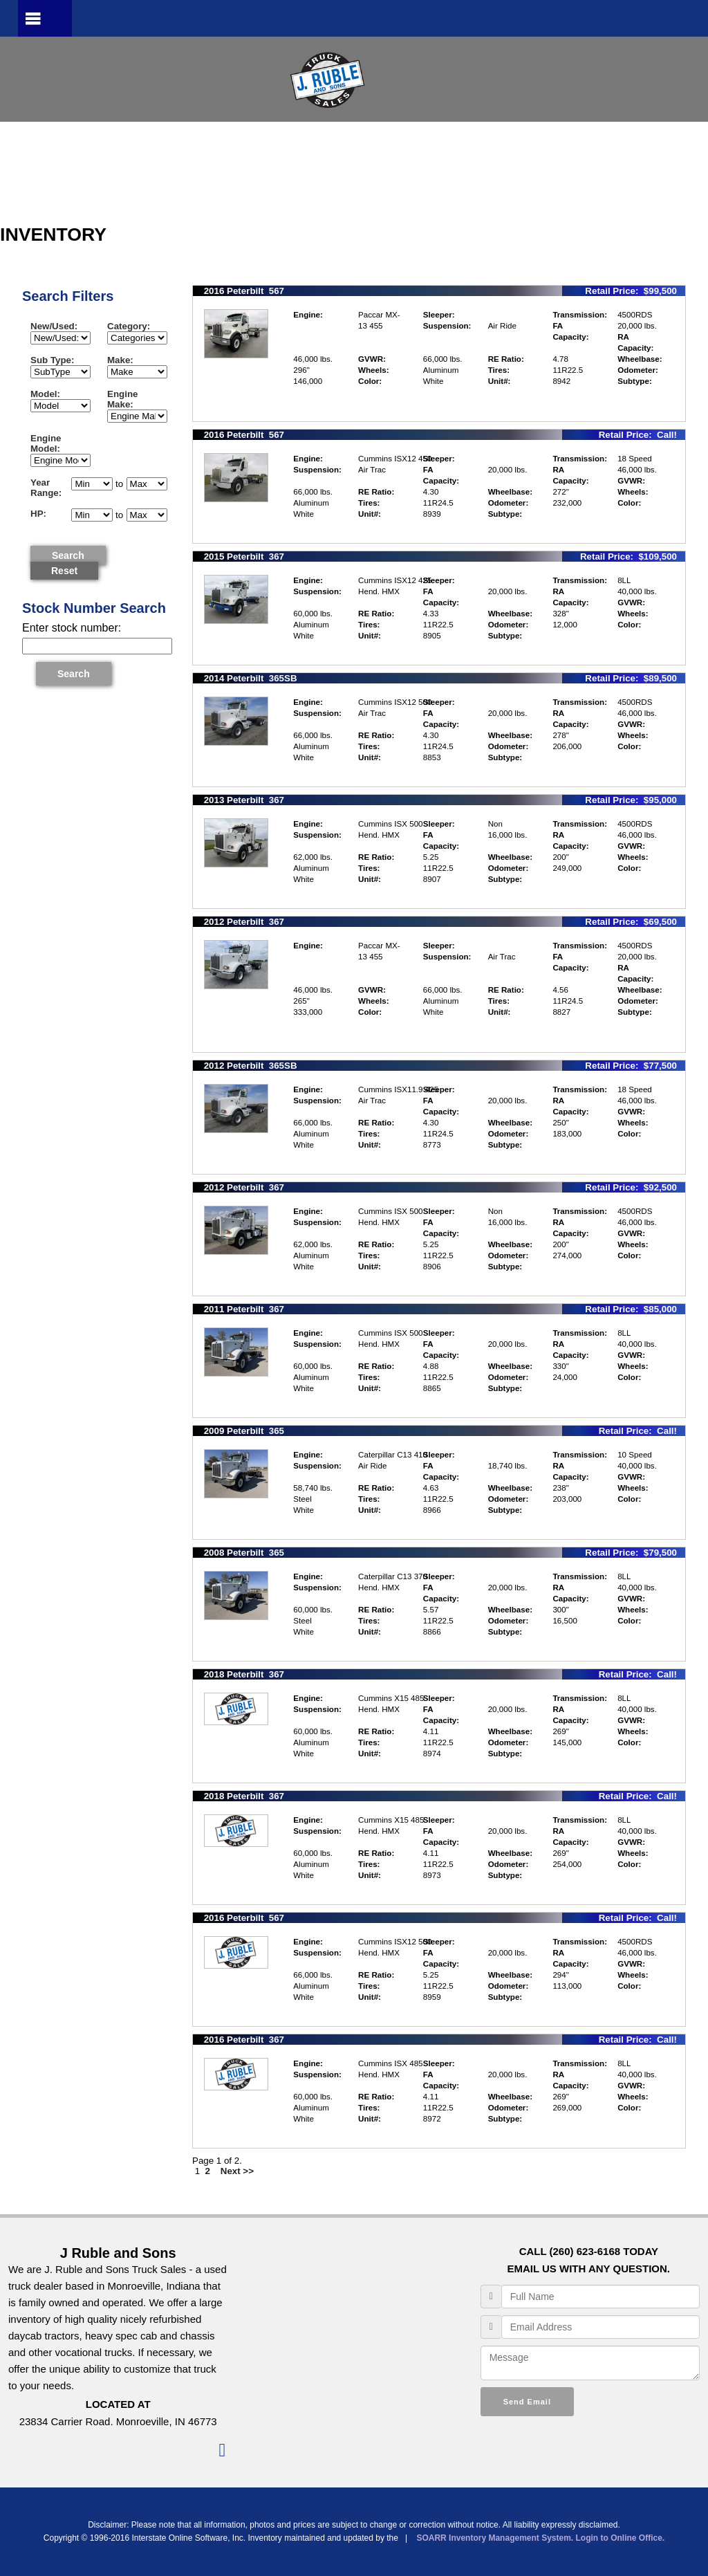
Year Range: (46, 487)
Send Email (527, 2402)
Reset (64, 570)
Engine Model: (47, 443)
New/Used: (53, 326)
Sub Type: (55, 360)
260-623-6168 (645, 17)
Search (68, 555)
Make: (122, 360)
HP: (40, 513)
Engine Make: (122, 399)
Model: (47, 394)
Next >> (239, 2171)
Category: (131, 326)
